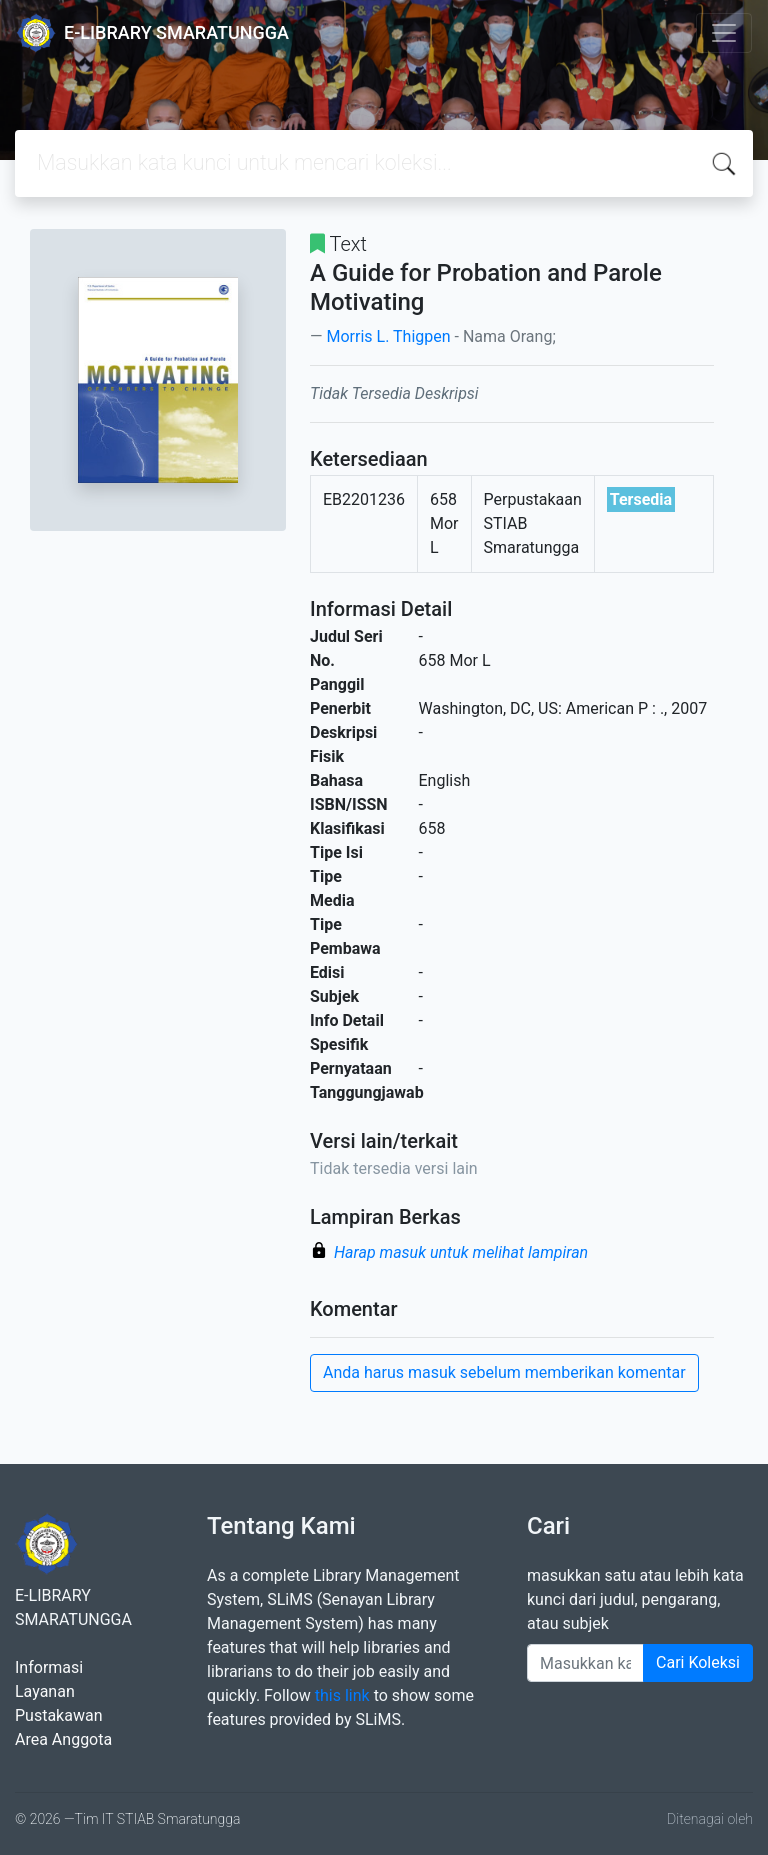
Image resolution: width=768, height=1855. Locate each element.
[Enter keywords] (585, 1663)
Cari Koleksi (698, 1662)
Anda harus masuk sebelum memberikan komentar (504, 1372)
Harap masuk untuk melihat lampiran (461, 1252)
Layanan (45, 1691)
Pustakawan (58, 1715)
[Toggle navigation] (724, 33)
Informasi (49, 1667)
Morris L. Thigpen (388, 336)
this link (342, 1695)
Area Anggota (63, 1739)
